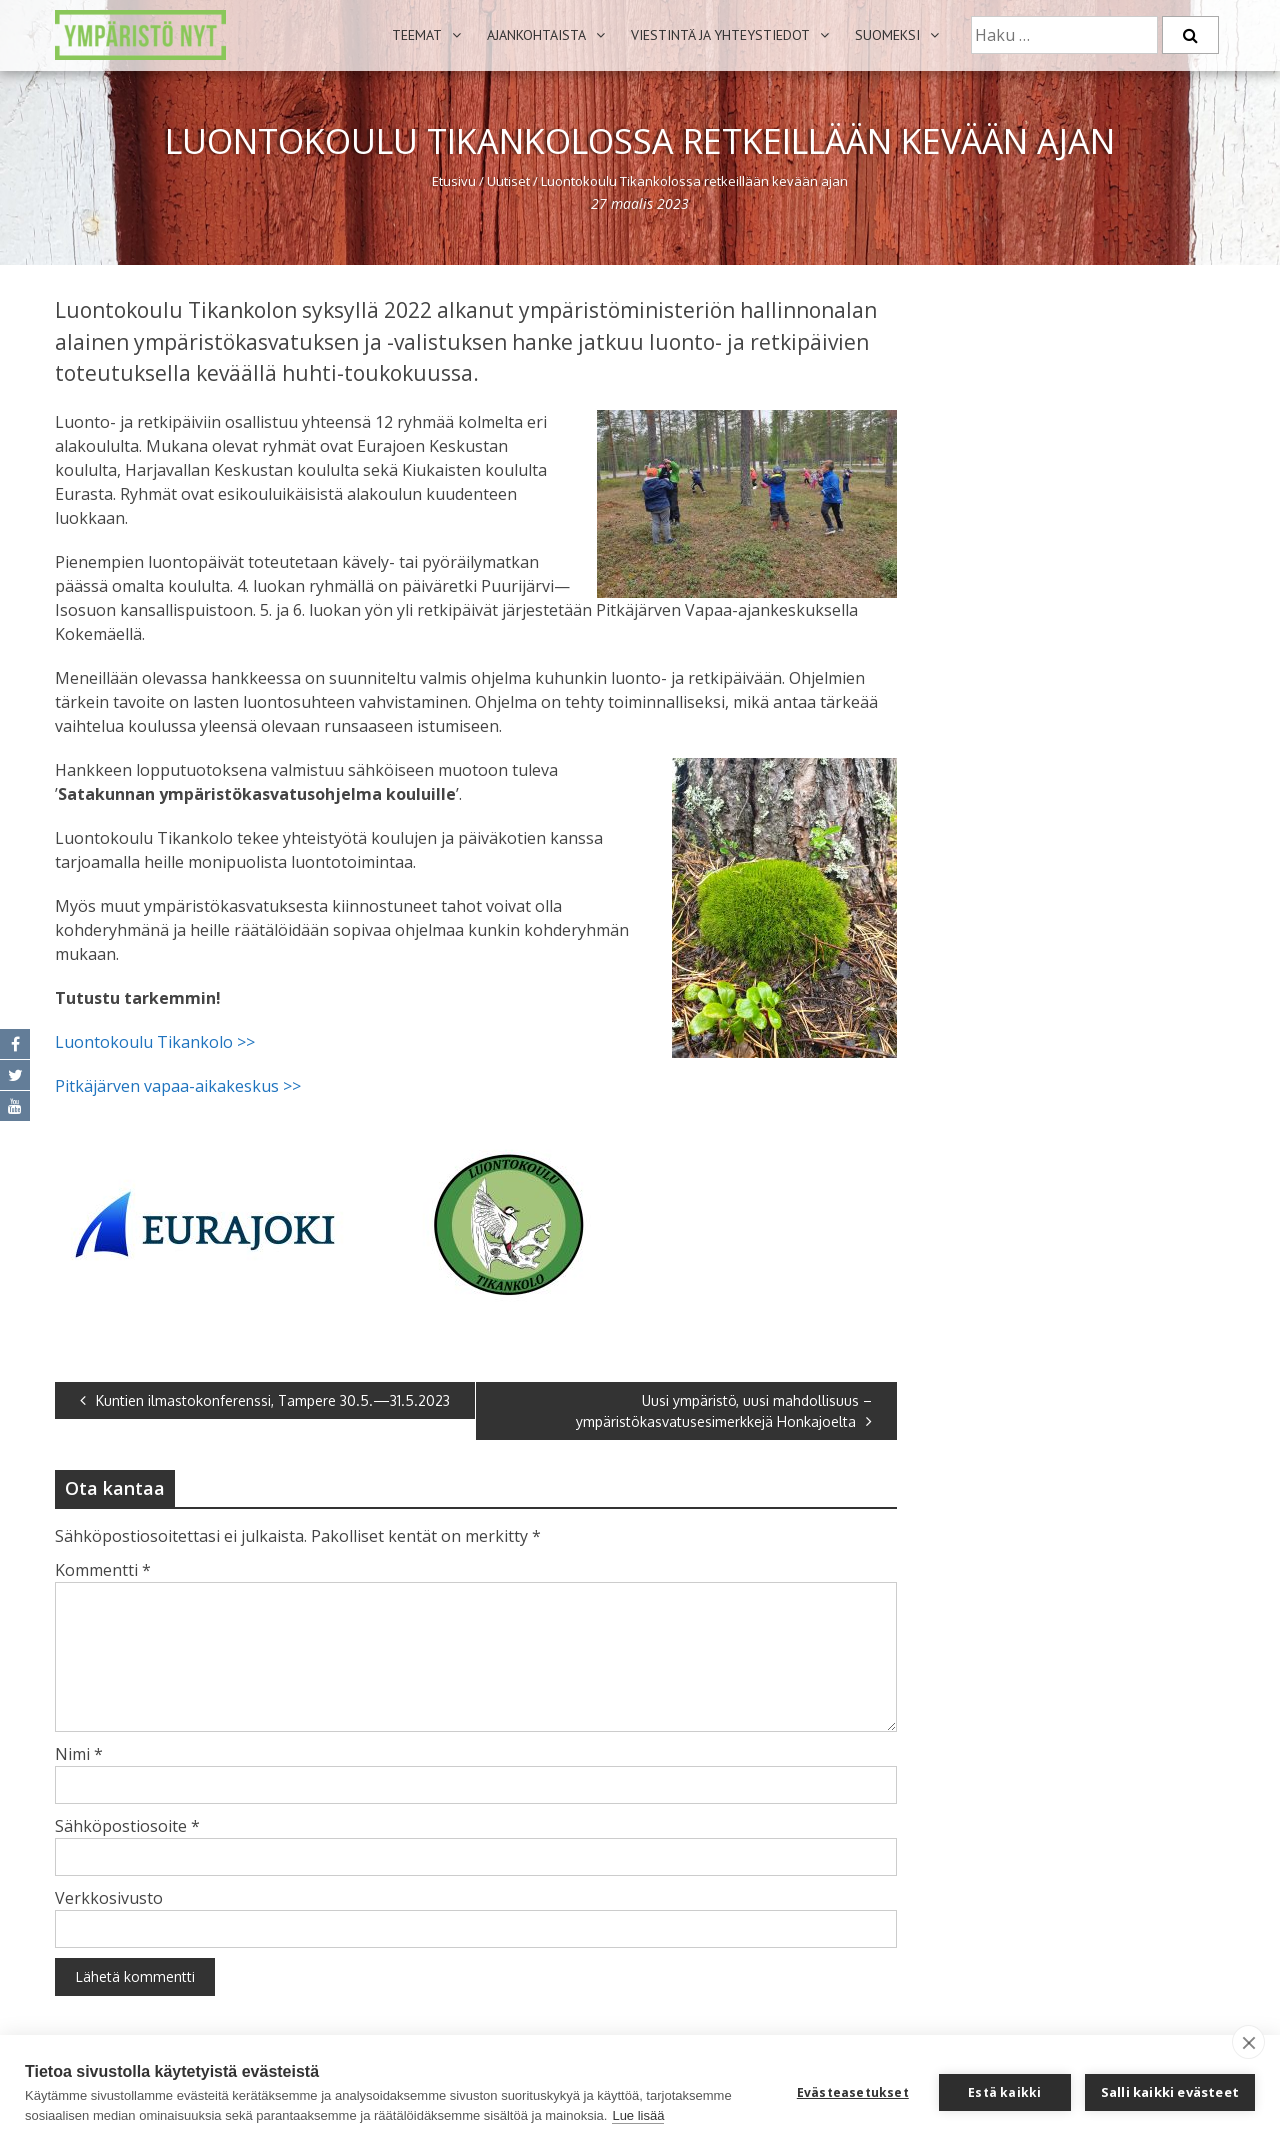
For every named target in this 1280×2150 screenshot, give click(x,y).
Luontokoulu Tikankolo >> (155, 1042)
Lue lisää (638, 2115)
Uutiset (508, 181)
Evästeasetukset (853, 2092)
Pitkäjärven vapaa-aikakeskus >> (180, 1086)
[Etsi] (1190, 35)
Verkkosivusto (109, 1898)
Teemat (417, 35)
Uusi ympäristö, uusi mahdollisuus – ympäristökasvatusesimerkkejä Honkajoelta (724, 1411)
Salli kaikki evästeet (1170, 2092)
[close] (1248, 2042)
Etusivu (454, 181)
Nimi (79, 1754)
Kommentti (103, 1570)
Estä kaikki (1004, 2092)
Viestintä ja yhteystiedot (720, 35)
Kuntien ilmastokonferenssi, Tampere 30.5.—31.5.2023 (265, 1400)
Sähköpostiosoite (127, 1826)
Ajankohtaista (536, 35)
